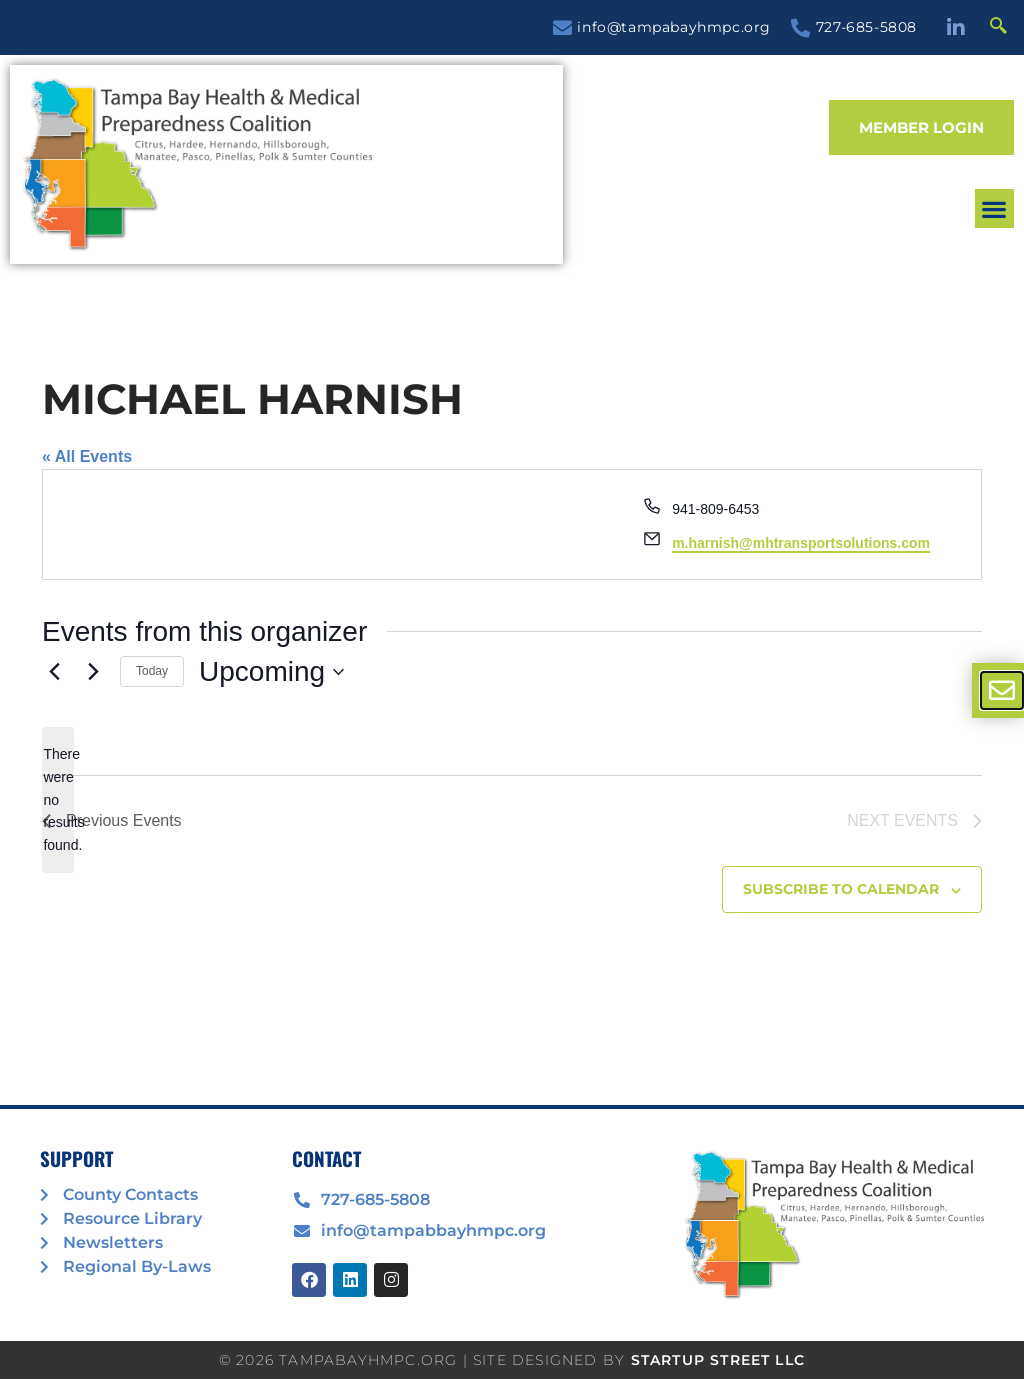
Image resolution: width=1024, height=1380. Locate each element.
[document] (512, 690)
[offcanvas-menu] (1002, 690)
